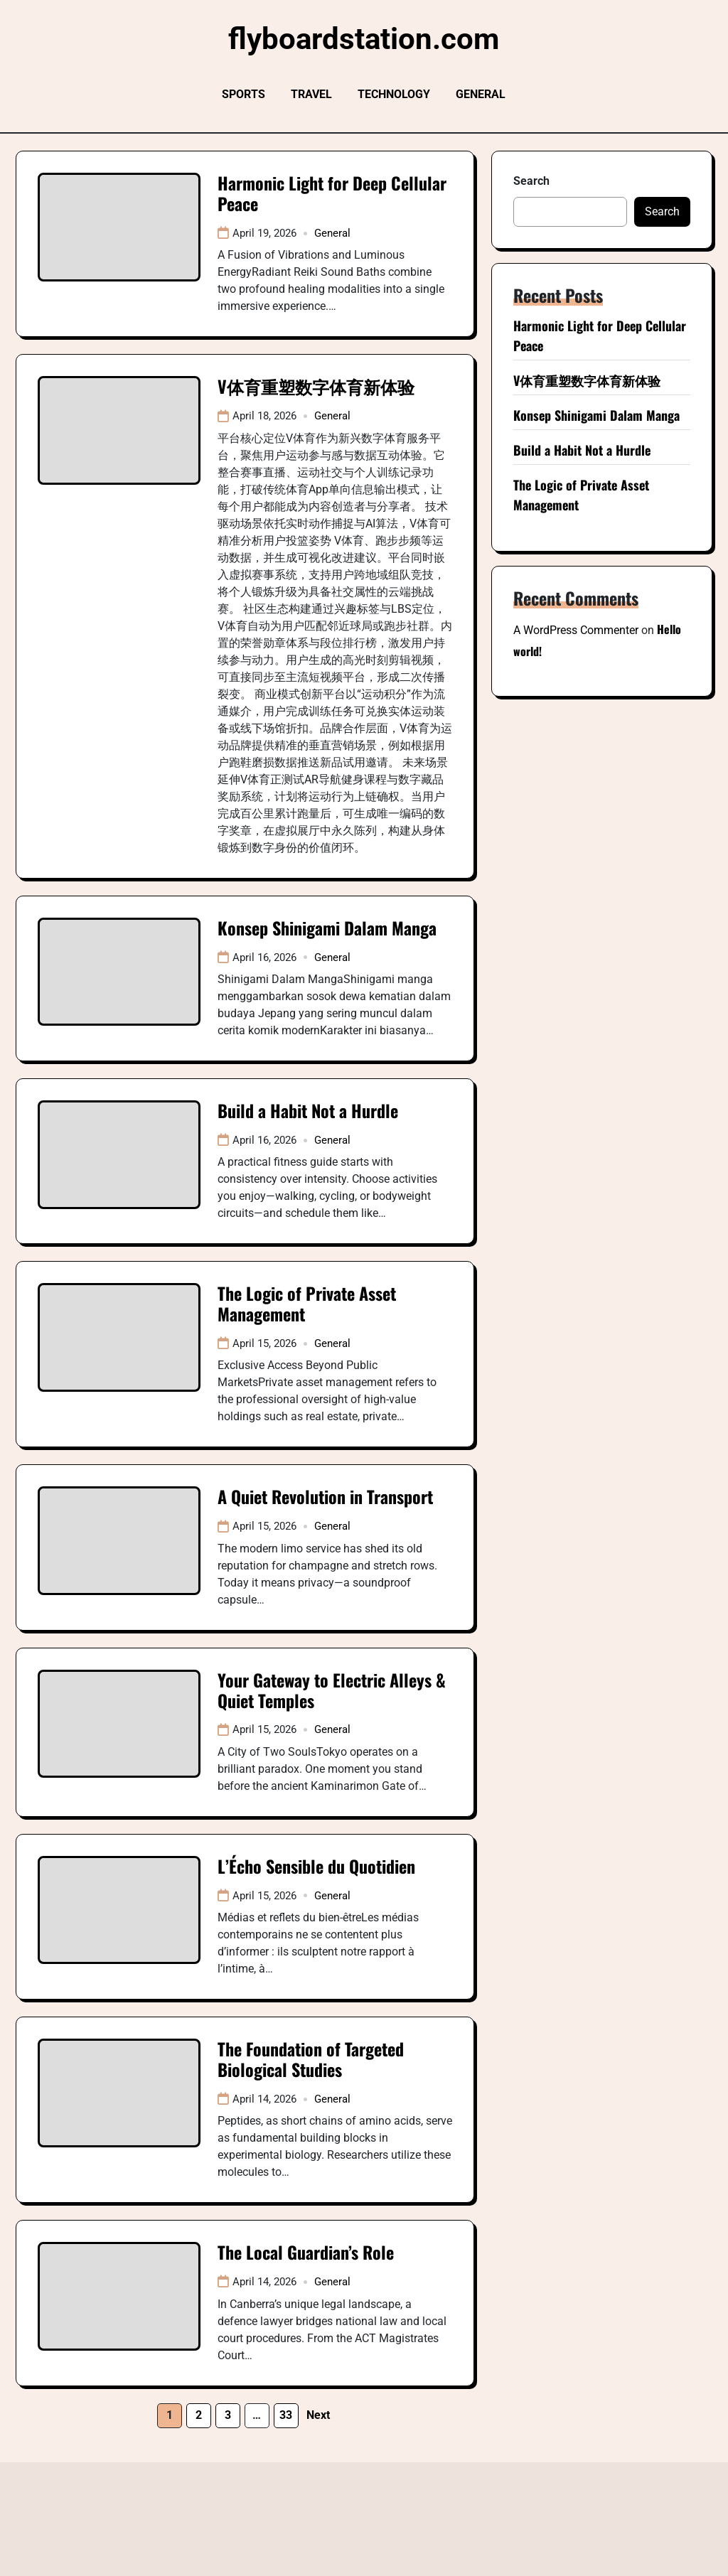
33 (285, 2415)
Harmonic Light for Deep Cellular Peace (332, 193)
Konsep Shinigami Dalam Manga (327, 927)
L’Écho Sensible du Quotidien (316, 1866)
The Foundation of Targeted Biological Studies (311, 2059)
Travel (311, 94)
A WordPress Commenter (575, 630)
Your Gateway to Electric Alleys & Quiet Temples (332, 1690)
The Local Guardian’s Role (306, 2252)
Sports (243, 94)
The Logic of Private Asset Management (307, 1303)
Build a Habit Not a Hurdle (308, 1110)
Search (531, 181)
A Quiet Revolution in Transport (325, 1496)
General (480, 94)
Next (318, 2415)
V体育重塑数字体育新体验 (316, 386)
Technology (394, 94)
